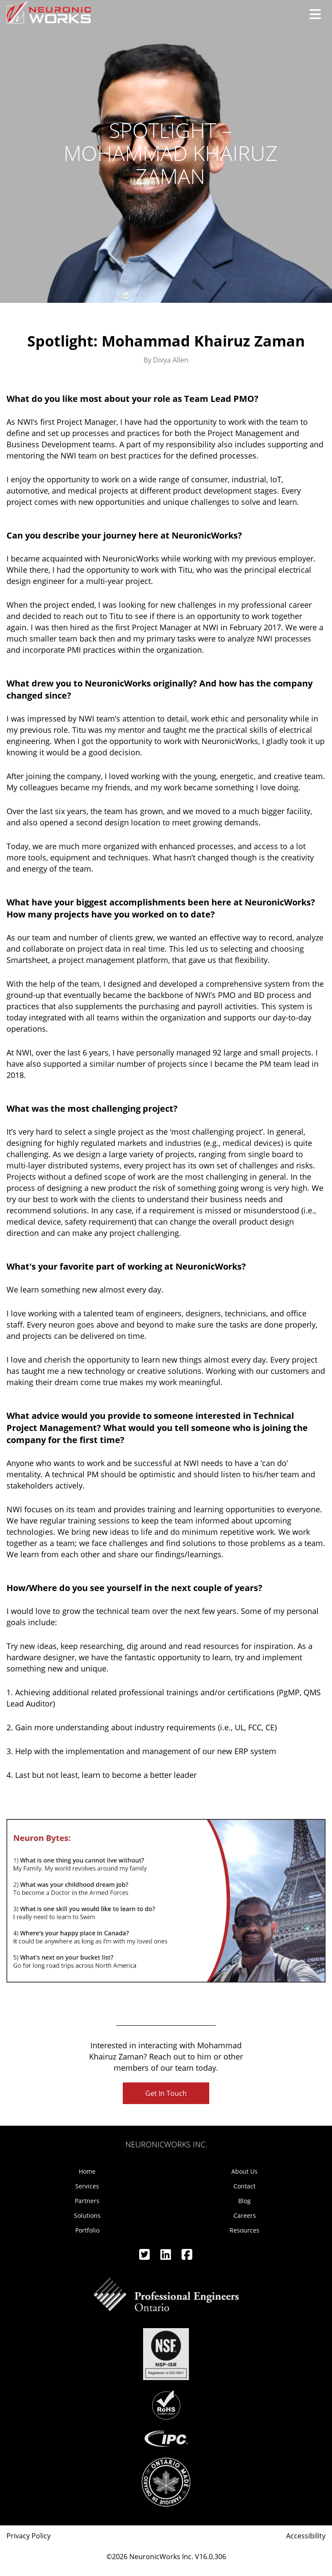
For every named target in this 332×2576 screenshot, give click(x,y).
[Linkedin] (166, 2256)
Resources (244, 2230)
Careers (244, 2215)
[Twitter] (145, 2256)
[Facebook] (187, 2256)
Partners (87, 2201)
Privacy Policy (28, 2536)
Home (87, 2171)
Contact (244, 2186)
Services (87, 2186)
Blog (244, 2201)
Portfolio (87, 2230)
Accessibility (306, 2536)
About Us (244, 2171)
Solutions (87, 2215)
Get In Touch (166, 2093)
